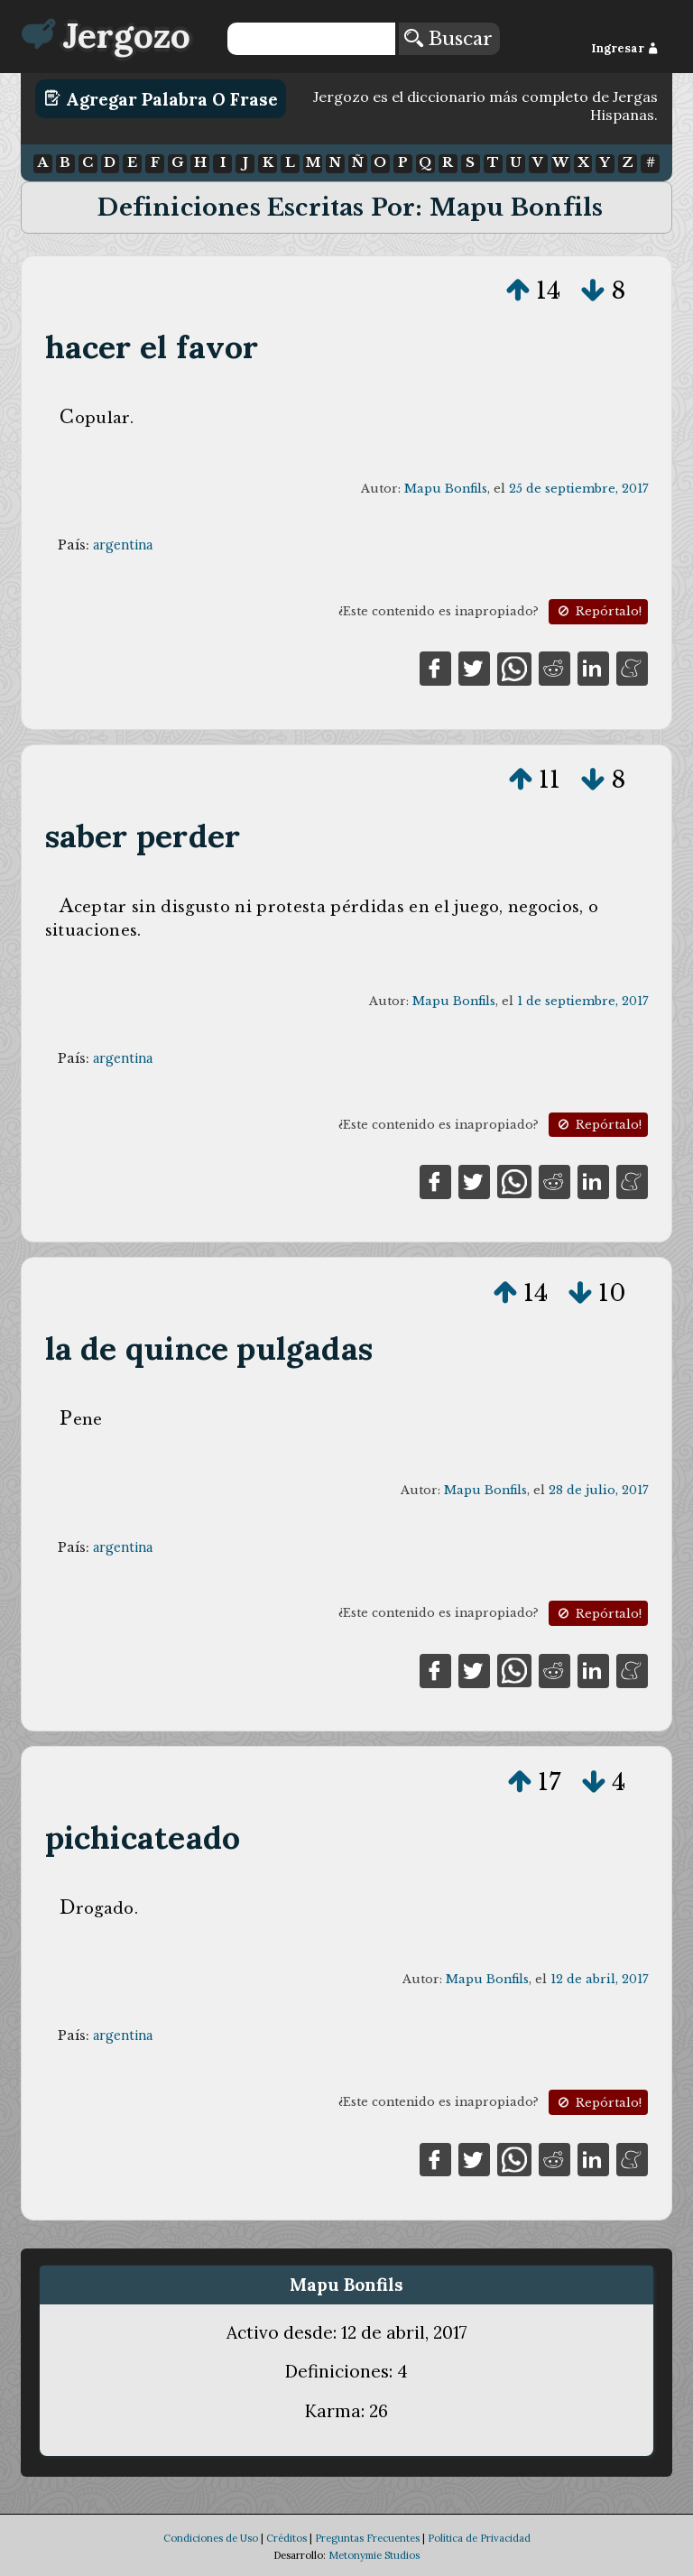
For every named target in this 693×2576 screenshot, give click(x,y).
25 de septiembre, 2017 (578, 488)
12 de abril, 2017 (599, 1979)
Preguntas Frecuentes (367, 2538)
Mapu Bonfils (445, 488)
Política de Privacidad (479, 2538)
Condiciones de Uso (210, 2538)
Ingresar (625, 48)
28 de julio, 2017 (598, 1490)
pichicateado (143, 1837)
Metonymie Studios (374, 2555)
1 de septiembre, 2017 (582, 1001)
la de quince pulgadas (209, 1348)
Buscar (448, 39)
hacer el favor (152, 347)
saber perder (143, 836)
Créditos (286, 2538)
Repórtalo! (598, 611)
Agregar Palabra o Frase (161, 98)
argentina (122, 545)
